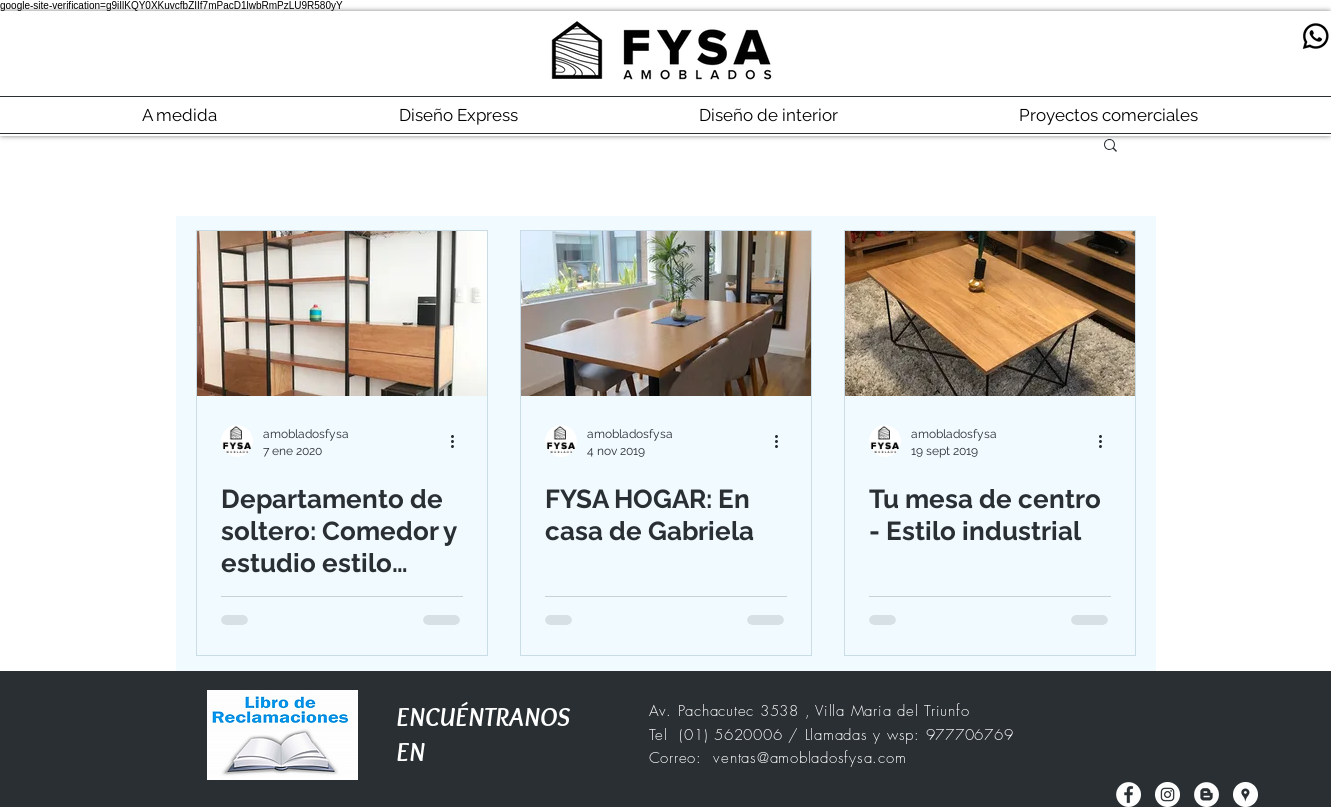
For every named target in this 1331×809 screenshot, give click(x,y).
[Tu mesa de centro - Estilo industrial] (990, 313)
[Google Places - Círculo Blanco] (1245, 794)
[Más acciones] (460, 441)
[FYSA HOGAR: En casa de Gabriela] (666, 313)
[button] (1110, 146)
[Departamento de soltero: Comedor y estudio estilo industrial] (342, 313)
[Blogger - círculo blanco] (1206, 794)
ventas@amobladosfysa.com (809, 758)
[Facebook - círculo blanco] (1128, 794)
